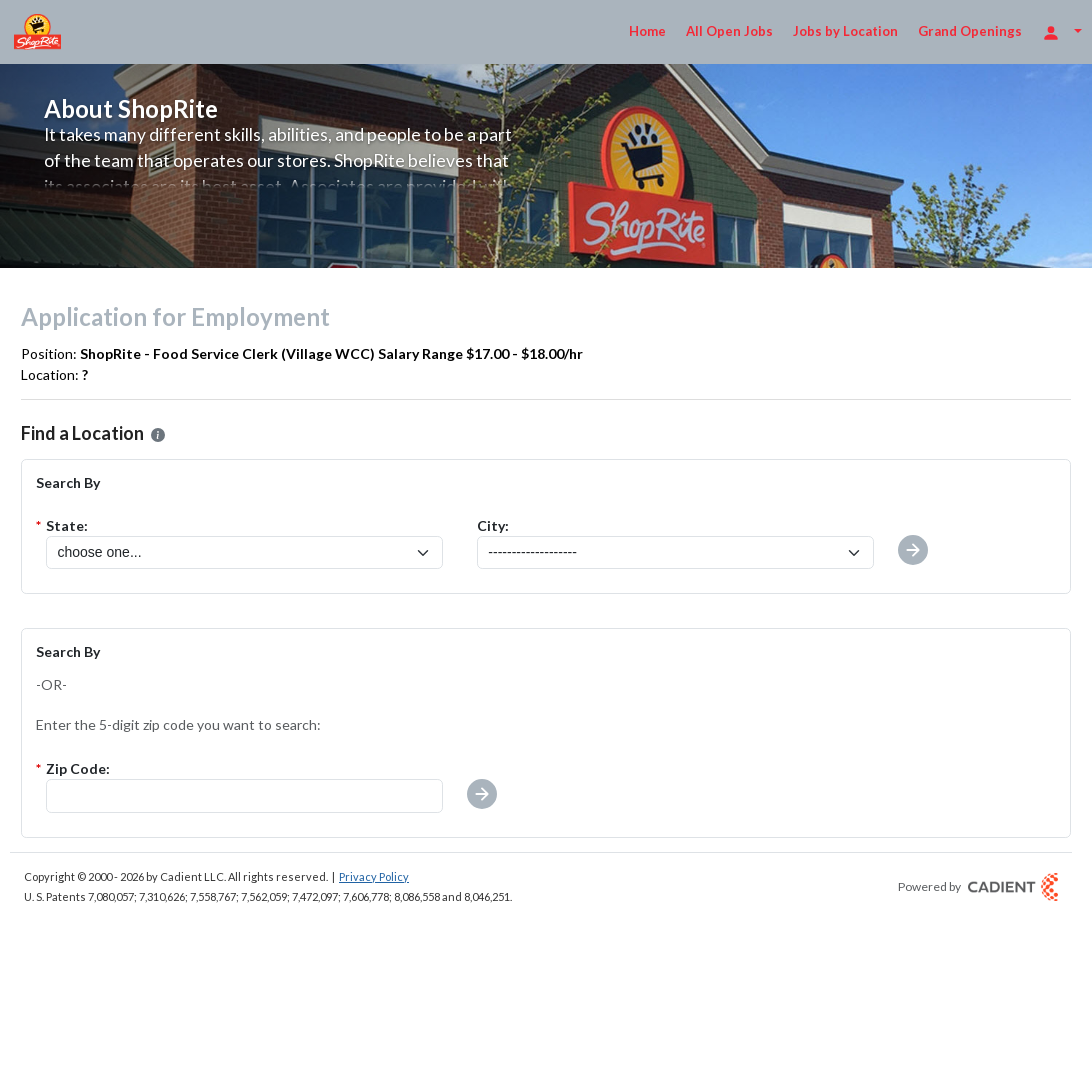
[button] (482, 794)
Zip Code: (78, 768)
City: (493, 525)
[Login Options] (1062, 31)
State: (67, 525)
